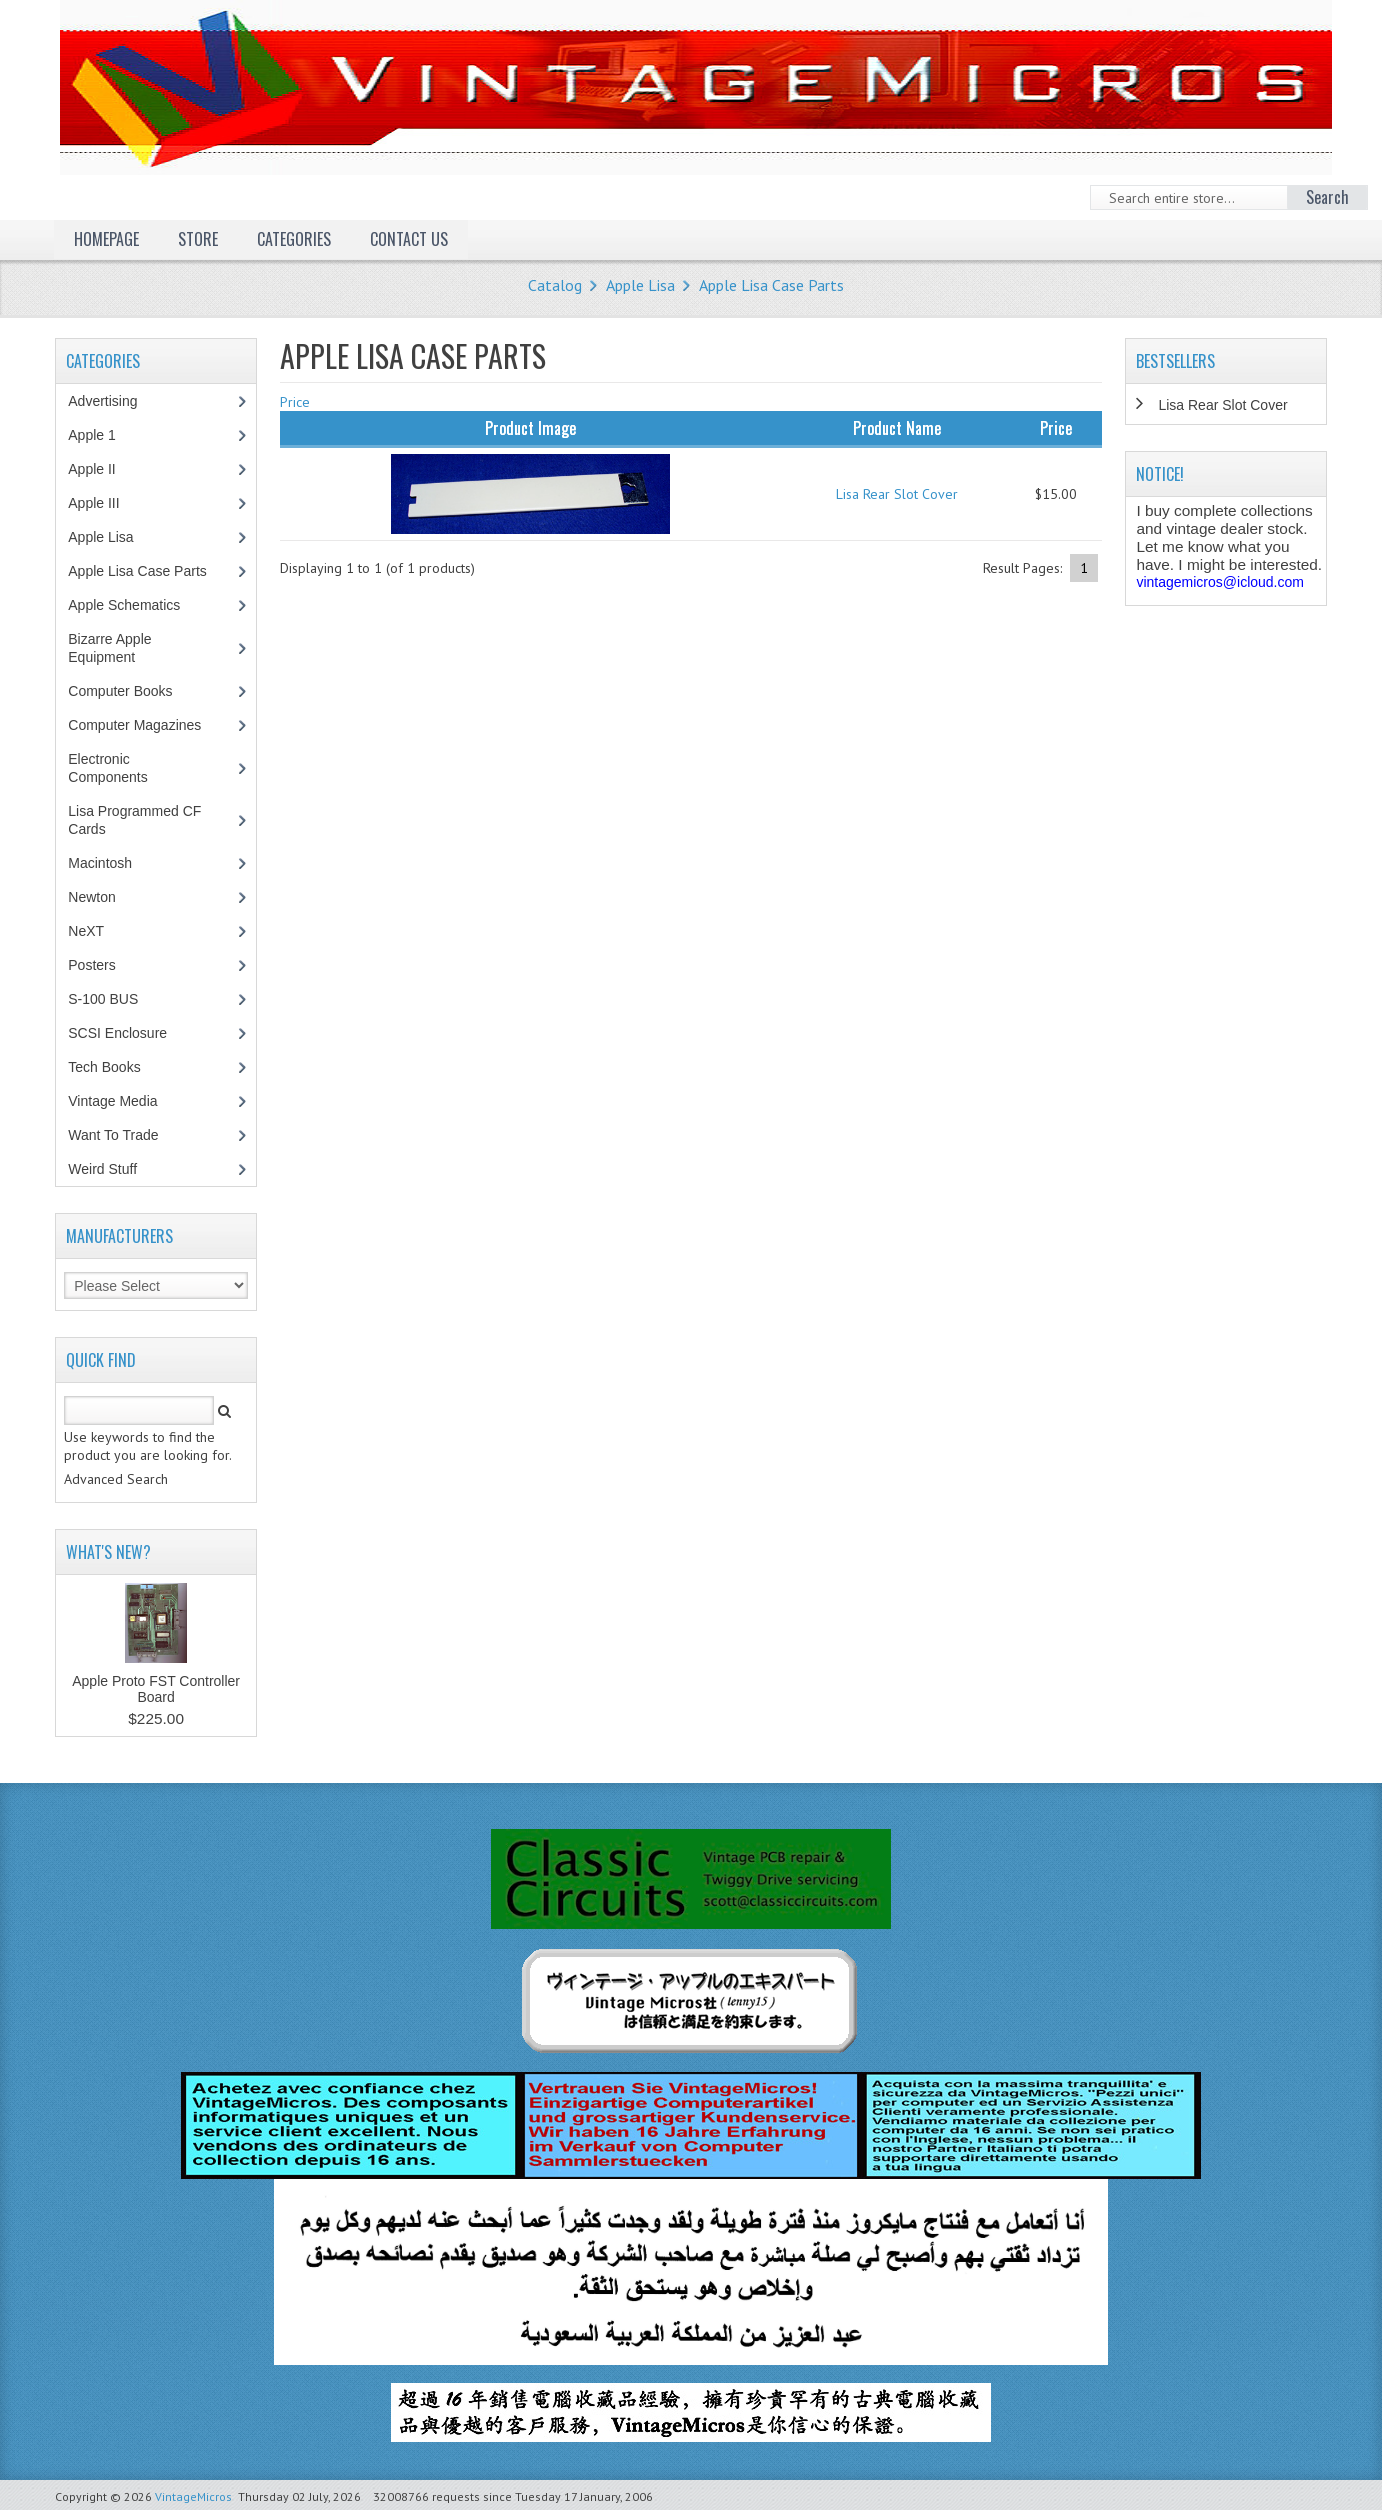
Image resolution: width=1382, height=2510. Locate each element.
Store (198, 239)
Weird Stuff (113, 1169)
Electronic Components (118, 768)
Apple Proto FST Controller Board (156, 1689)
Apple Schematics (134, 605)
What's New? (108, 1552)
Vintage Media (123, 1101)
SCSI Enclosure (128, 1033)
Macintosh (110, 863)
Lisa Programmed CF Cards (134, 820)
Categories (294, 239)
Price (295, 402)
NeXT (86, 931)
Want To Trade (113, 1135)
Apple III (104, 503)
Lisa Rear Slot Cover (897, 494)
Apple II (102, 469)
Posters (102, 965)
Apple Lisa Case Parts (771, 285)
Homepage (106, 239)
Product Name (897, 428)
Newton (91, 897)
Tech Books (118, 1067)
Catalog (555, 285)
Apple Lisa (640, 285)
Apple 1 (102, 435)
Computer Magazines (149, 725)
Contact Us (409, 239)
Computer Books (134, 691)
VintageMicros (193, 2496)
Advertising (113, 401)
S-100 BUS (113, 999)
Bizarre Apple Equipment (112, 648)
